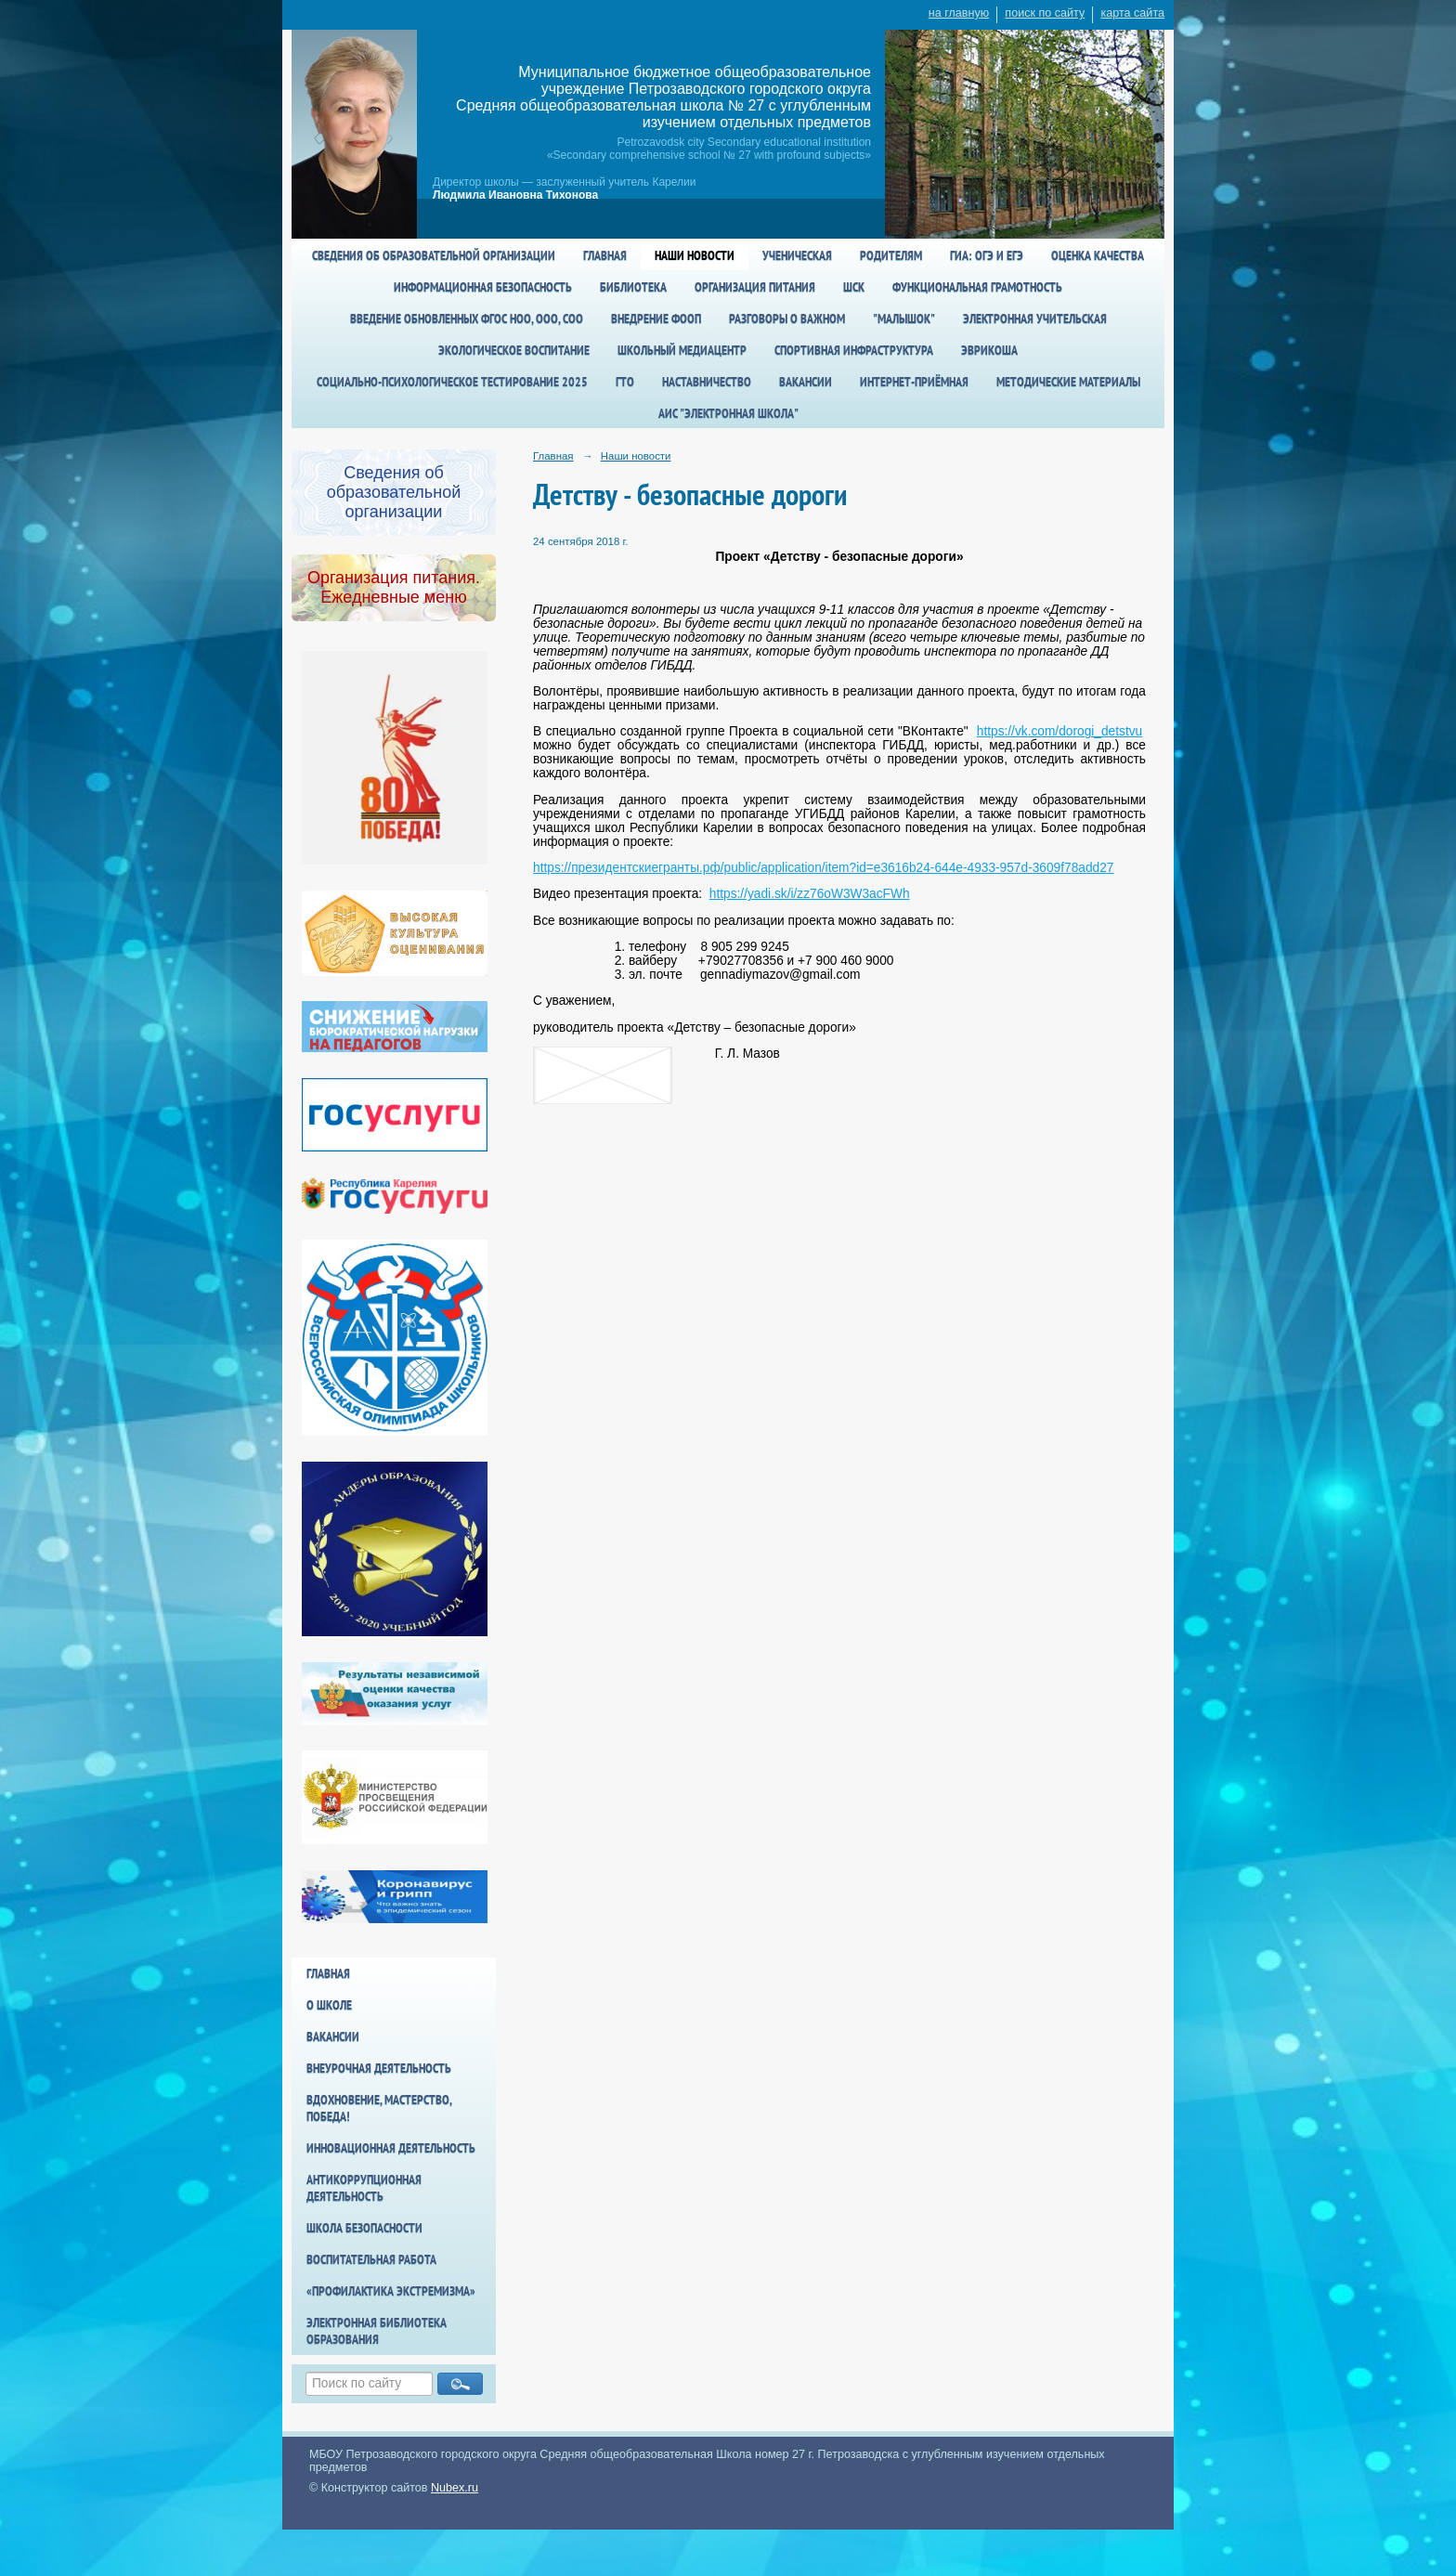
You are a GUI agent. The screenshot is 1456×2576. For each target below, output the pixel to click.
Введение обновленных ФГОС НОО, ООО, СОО (466, 318)
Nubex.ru (454, 2487)
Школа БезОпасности (364, 2227)
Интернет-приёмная (914, 381)
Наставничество (706, 381)
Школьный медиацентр (682, 350)
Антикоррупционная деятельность (364, 2188)
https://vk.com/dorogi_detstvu (1059, 731)
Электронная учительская (1035, 318)
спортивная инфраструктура (853, 350)
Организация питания (755, 287)
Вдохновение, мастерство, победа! (378, 2108)
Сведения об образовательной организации (433, 255)
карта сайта (1132, 13)
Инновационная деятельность (390, 2148)
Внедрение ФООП (656, 318)
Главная (605, 255)
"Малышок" (904, 318)
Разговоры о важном (787, 318)
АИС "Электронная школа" (728, 413)
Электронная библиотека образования (376, 2331)
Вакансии (805, 381)
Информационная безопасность (483, 287)
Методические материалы (1068, 381)
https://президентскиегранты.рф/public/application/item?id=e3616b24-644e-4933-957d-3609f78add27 (823, 868)
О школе (329, 2005)
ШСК (853, 287)
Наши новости (694, 255)
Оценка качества (1097, 255)
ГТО (625, 381)
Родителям (891, 255)
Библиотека (633, 287)
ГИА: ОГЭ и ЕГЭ (986, 255)
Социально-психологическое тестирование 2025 (452, 381)
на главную (959, 13)
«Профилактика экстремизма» (390, 2291)
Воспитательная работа (371, 2259)
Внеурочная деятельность (378, 2068)
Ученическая (797, 255)
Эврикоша (989, 350)
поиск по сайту (1045, 13)
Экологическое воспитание (514, 350)
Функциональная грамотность (977, 287)
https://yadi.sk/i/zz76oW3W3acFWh (809, 894)
